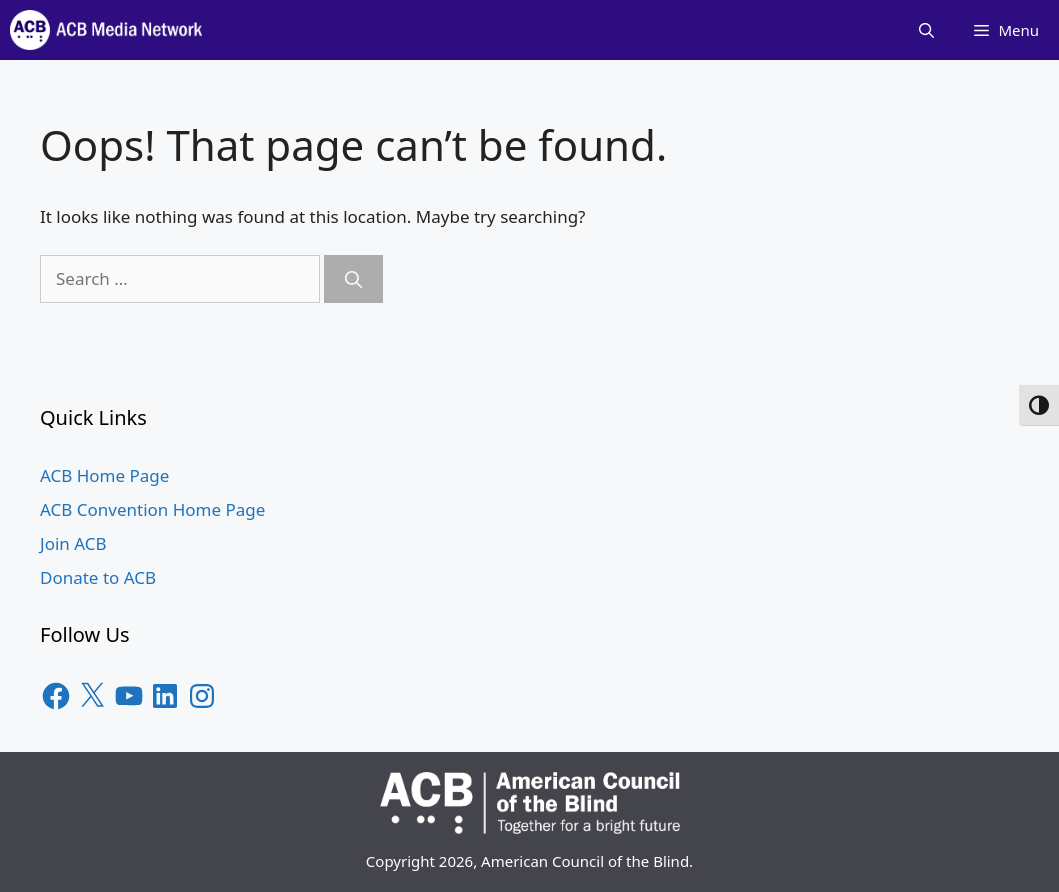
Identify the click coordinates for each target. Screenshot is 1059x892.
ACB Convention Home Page (152, 509)
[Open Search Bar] (926, 30)
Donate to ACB (98, 577)
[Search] (353, 279)
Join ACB (73, 543)
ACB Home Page (104, 475)
